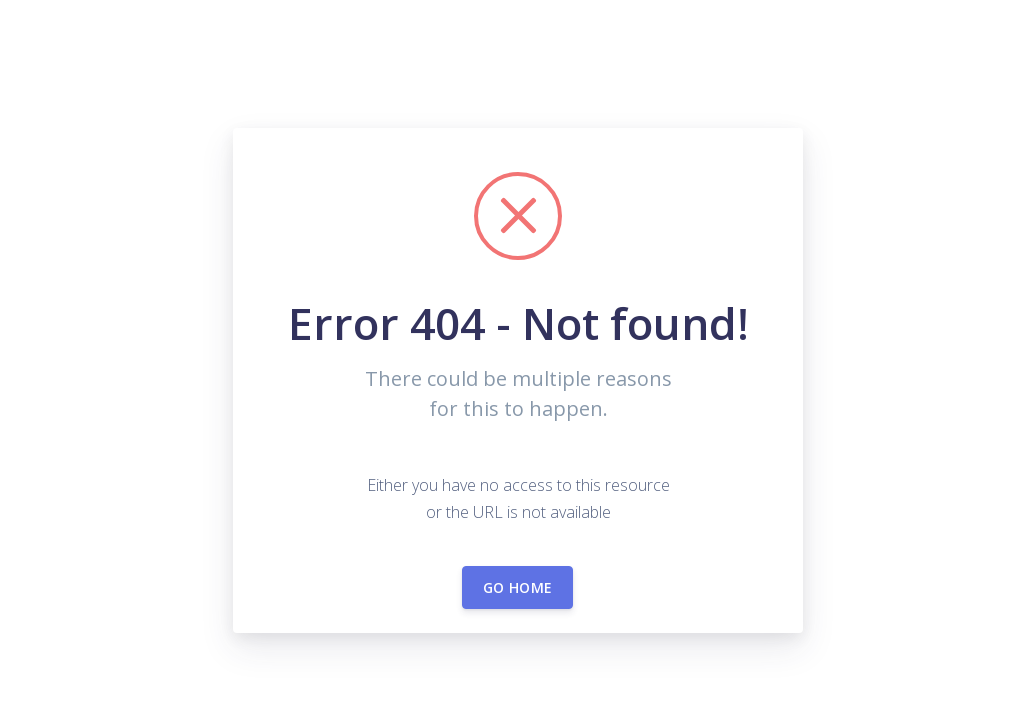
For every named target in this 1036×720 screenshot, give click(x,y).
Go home (517, 587)
